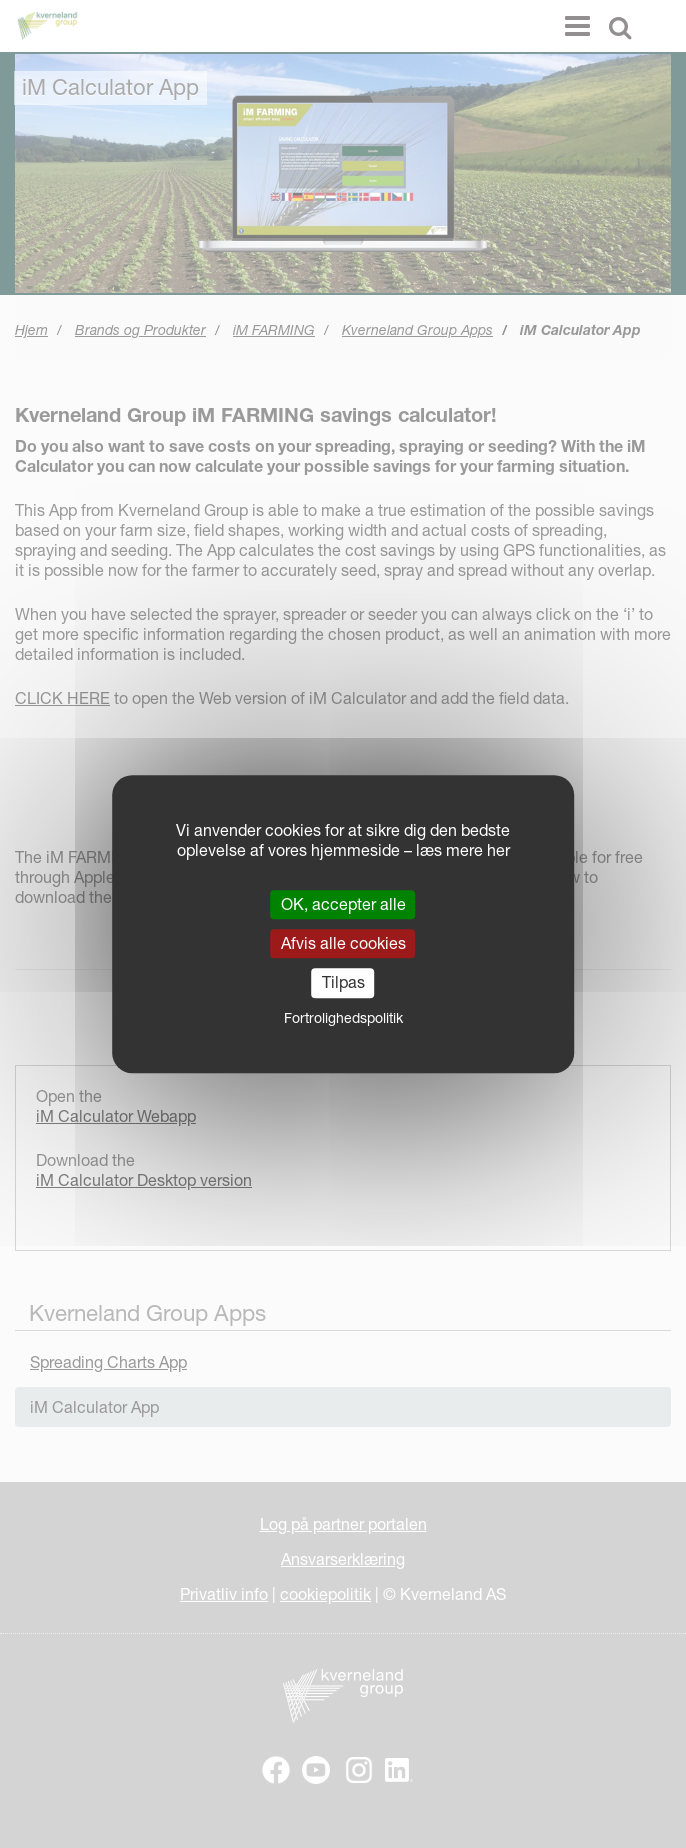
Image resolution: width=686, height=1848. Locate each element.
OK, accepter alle (343, 904)
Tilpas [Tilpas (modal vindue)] (343, 983)
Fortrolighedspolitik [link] (343, 1018)
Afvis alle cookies (343, 943)
